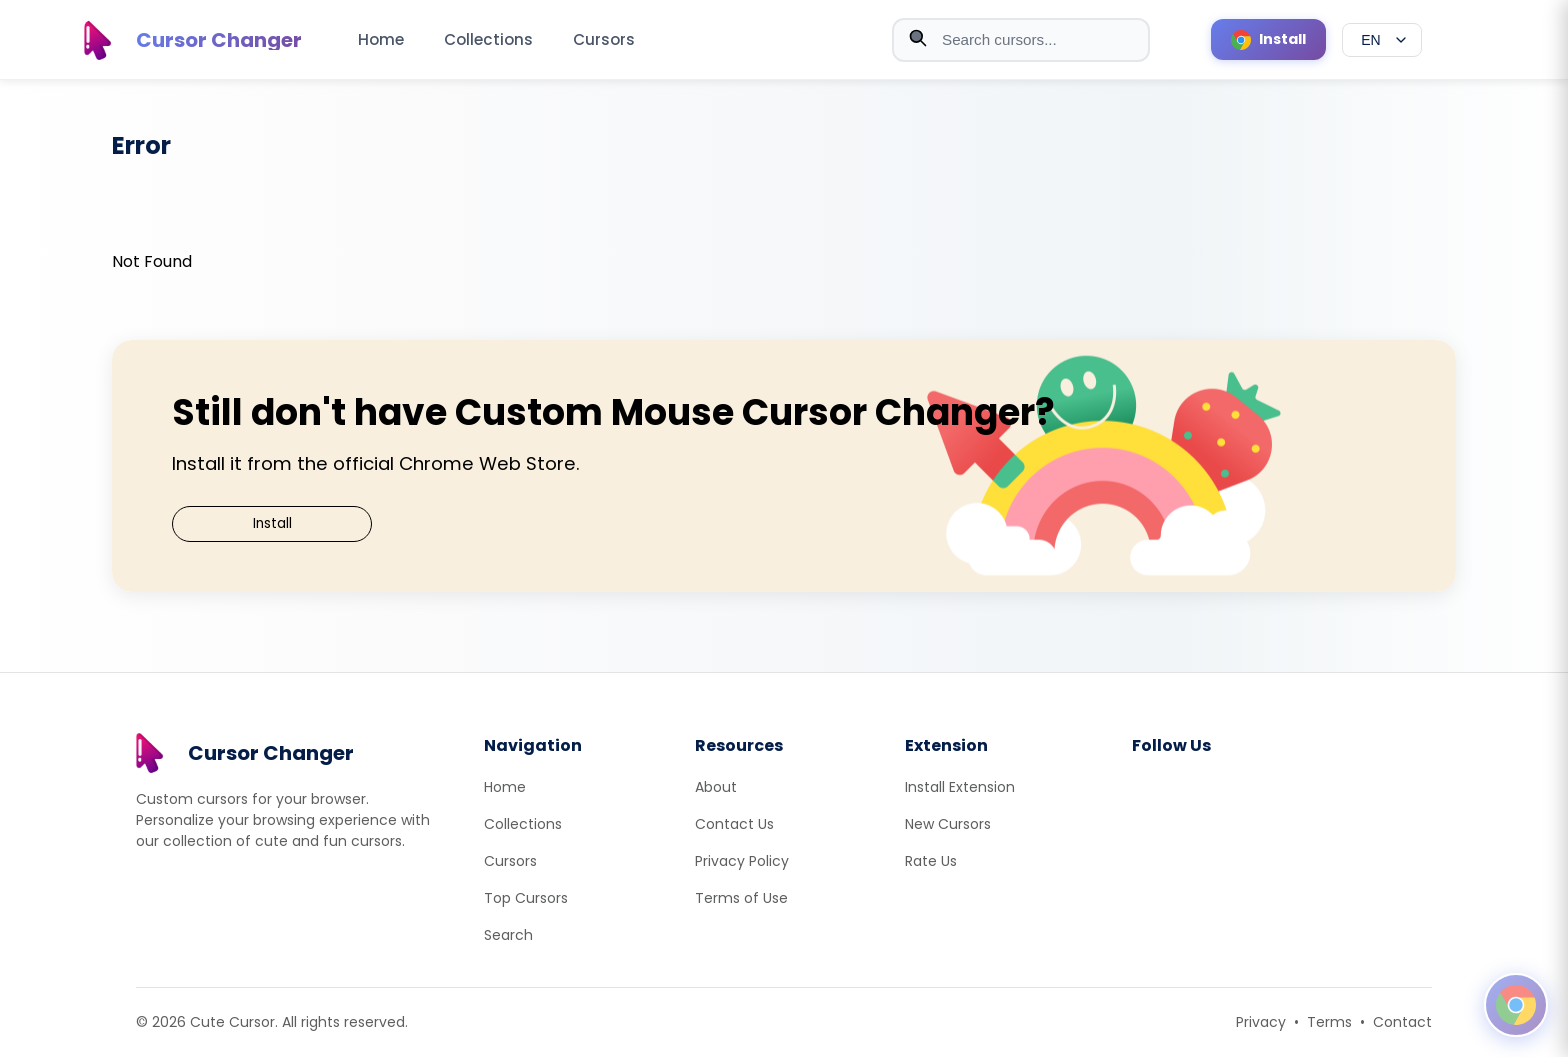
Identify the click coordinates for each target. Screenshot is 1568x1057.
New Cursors (948, 824)
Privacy (1261, 1022)
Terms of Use (741, 898)
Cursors (604, 39)
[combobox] (1021, 40)
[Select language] (1382, 40)
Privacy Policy (742, 861)
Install (272, 523)
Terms (1329, 1022)
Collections (488, 39)
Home (381, 39)
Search (508, 935)
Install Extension (960, 787)
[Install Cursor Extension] (1268, 39)
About (716, 787)
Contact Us (734, 824)
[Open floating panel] (1516, 1005)
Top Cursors (526, 898)
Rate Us (931, 861)
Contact (1402, 1022)
